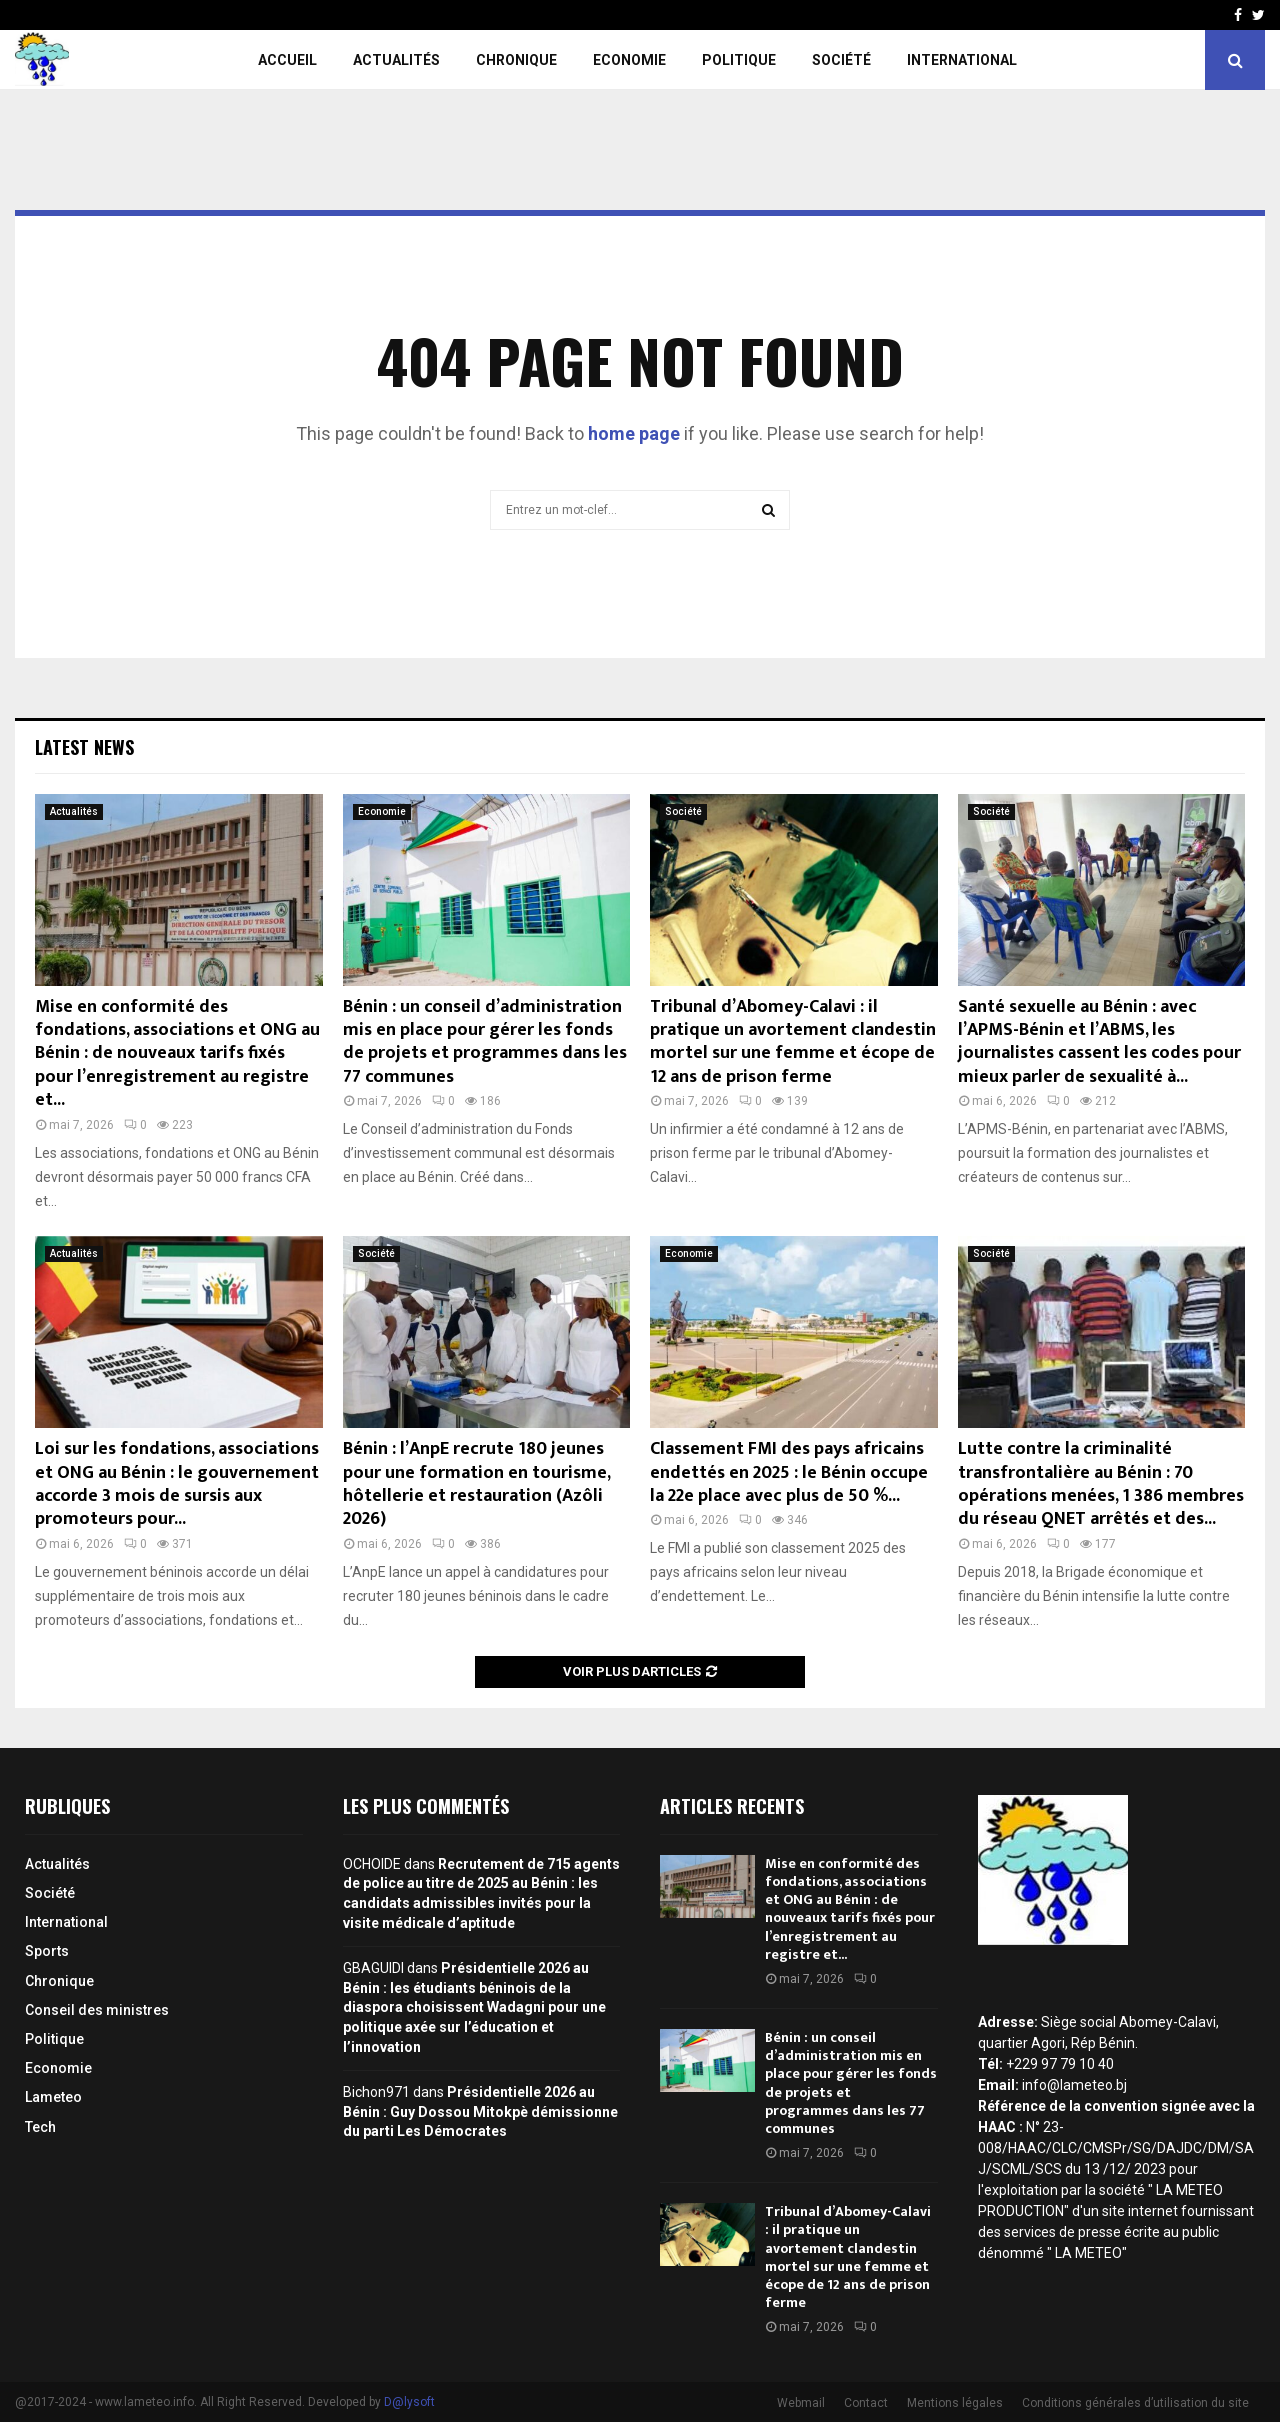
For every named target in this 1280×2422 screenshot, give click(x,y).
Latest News (84, 747)
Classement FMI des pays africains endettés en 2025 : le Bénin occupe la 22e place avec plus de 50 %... (789, 1472)
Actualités (396, 60)
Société (841, 60)
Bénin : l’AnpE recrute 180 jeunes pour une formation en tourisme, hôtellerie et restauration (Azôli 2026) (476, 1484)
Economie (629, 60)
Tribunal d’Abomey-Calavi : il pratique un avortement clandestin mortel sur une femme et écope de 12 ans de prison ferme (793, 1042)
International (962, 60)
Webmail (801, 2403)
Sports (47, 1951)
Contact (866, 2403)
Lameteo (53, 2097)
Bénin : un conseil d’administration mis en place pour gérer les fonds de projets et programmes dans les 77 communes (485, 1042)
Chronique (516, 60)
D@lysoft (409, 2402)
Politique (739, 60)
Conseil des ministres (97, 2010)
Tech (40, 2127)
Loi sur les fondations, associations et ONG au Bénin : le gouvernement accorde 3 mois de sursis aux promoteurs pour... (177, 1484)
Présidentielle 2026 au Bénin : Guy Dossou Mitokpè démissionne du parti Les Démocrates (480, 2111)
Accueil (287, 60)
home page (634, 433)
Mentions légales (955, 2403)
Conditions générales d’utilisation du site (1135, 2403)
